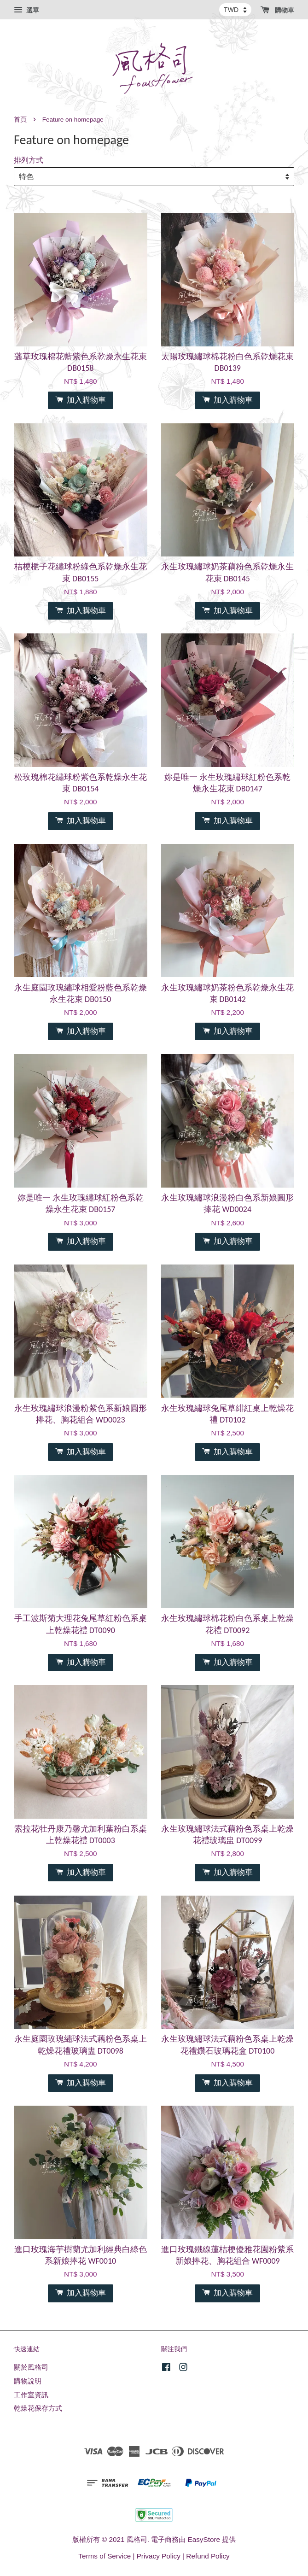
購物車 (277, 10)
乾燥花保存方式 (38, 2408)
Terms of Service (104, 2556)
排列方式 (28, 160)
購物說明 (27, 2381)
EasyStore (203, 2539)
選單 (26, 10)
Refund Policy (207, 2556)
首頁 (20, 119)
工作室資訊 (31, 2395)
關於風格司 (31, 2367)
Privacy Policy (158, 2556)
